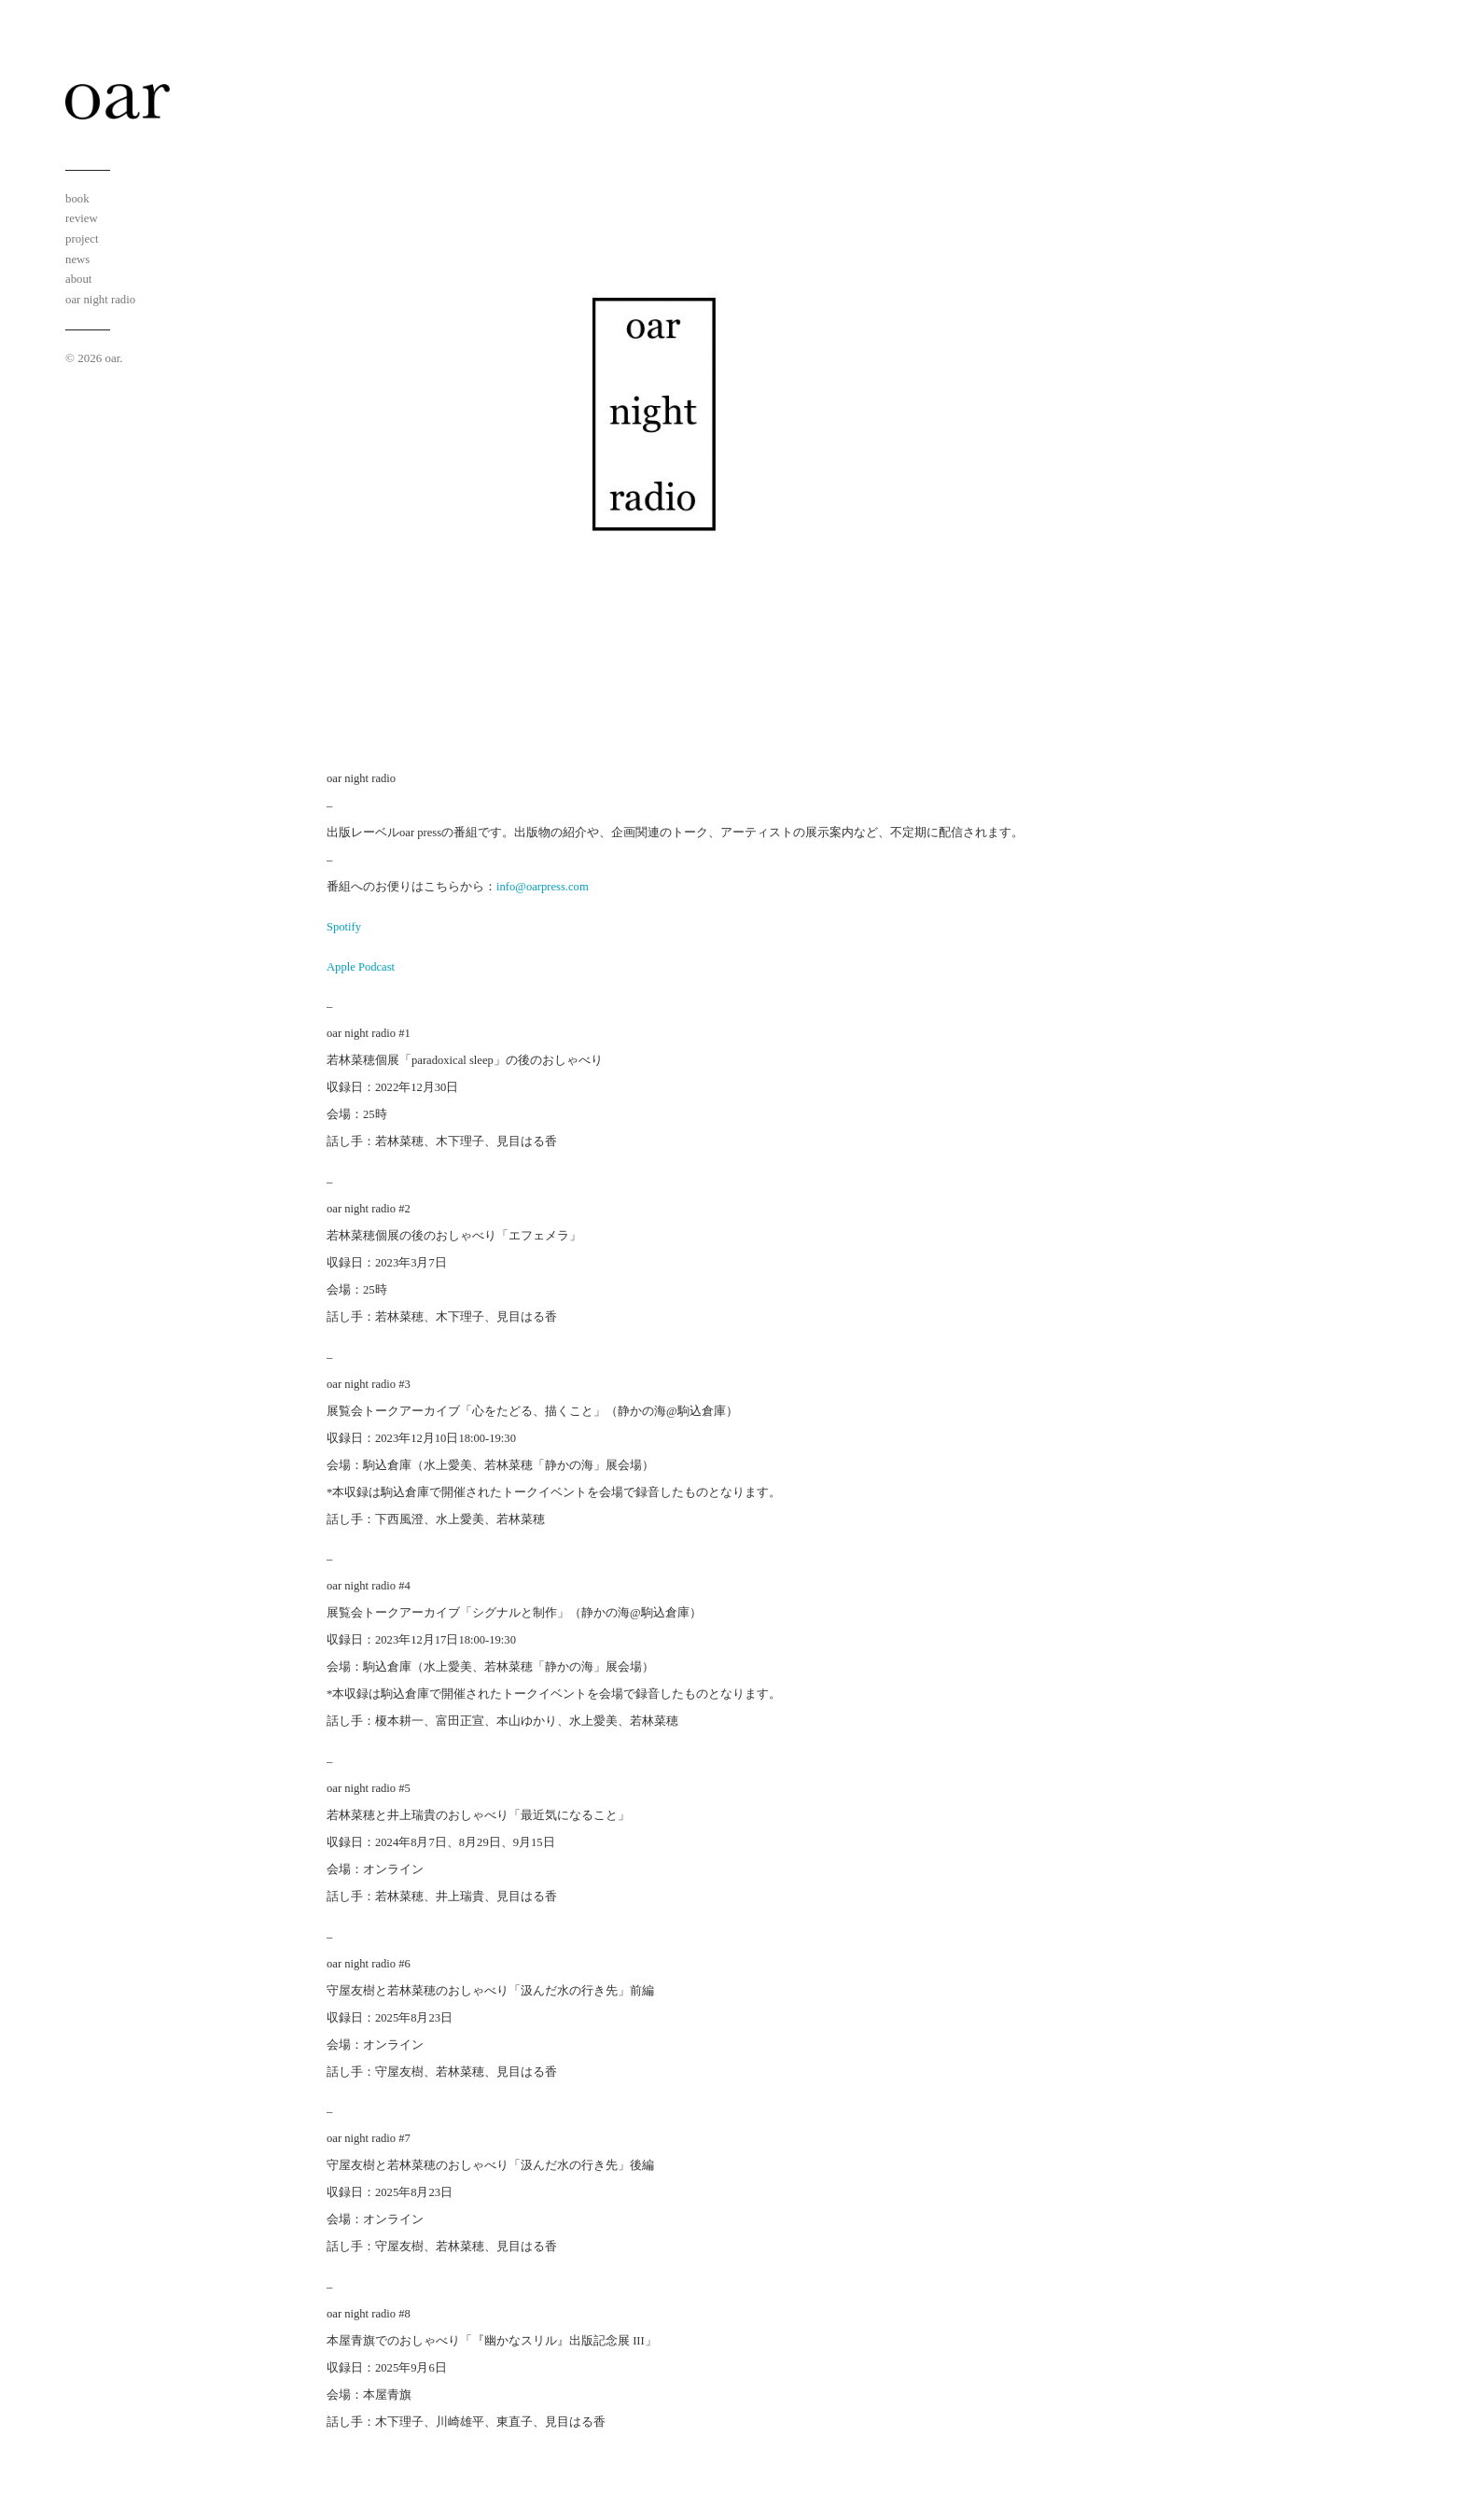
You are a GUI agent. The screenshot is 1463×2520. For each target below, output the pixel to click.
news (77, 259)
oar (111, 358)
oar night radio (100, 299)
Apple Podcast (361, 966)
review (81, 218)
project (81, 238)
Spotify (344, 926)
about (78, 279)
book (77, 198)
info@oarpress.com (542, 886)
